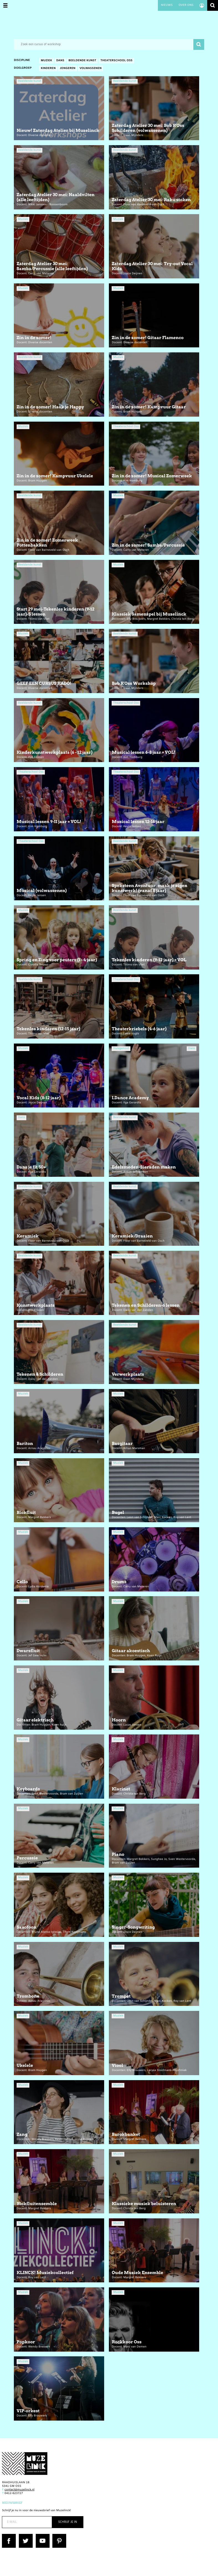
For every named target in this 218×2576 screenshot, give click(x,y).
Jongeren (67, 68)
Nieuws (167, 5)
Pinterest (58, 2535)
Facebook (8, 2535)
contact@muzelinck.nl (19, 2490)
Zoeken (212, 5)
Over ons (185, 5)
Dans (60, 61)
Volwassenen (90, 68)
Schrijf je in (67, 2522)
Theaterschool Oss (116, 61)
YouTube (42, 2535)
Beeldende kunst (82, 61)
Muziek (46, 61)
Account (201, 5)
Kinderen (48, 68)
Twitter (24, 2535)
